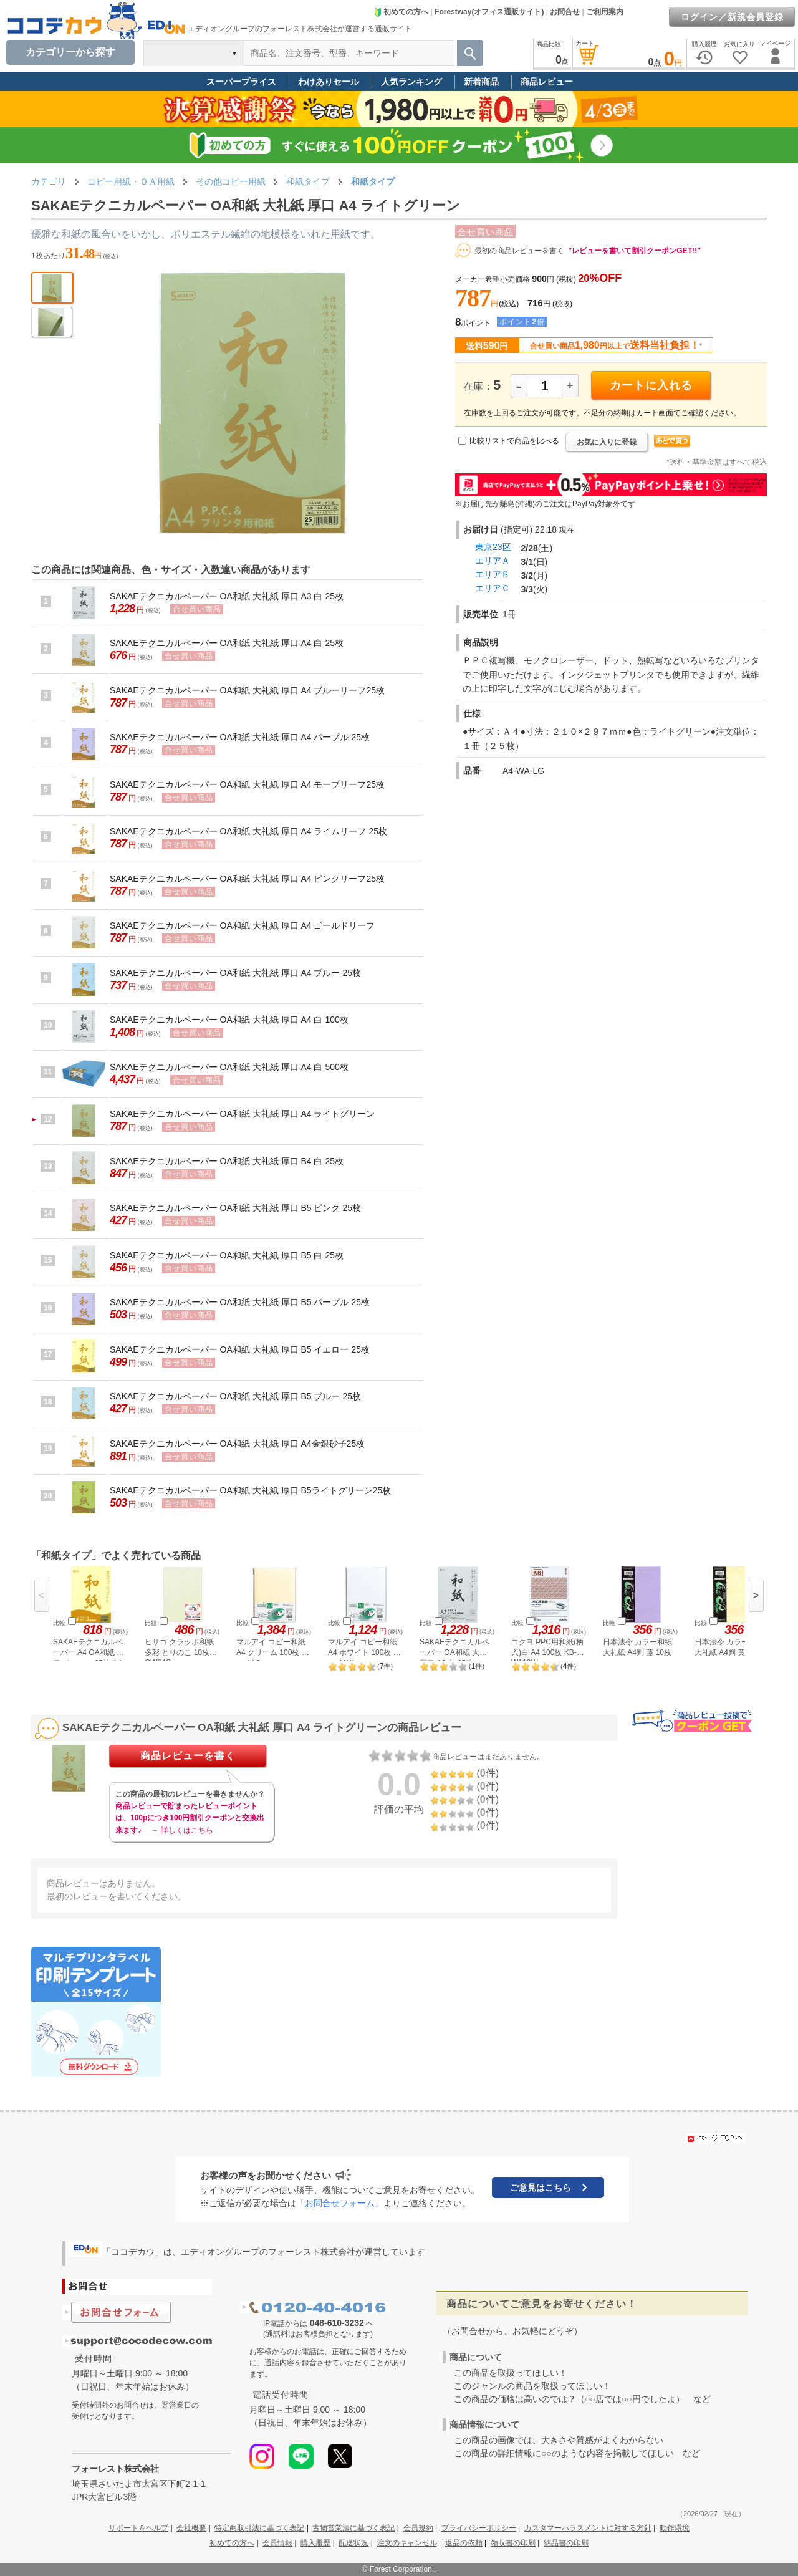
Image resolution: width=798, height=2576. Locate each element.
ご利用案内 (604, 11)
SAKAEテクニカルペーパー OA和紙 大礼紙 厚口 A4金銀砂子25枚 (237, 1444)
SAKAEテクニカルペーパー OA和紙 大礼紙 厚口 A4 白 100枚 (229, 1020)
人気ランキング (411, 82)
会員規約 (418, 2528)
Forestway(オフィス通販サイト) (489, 11)
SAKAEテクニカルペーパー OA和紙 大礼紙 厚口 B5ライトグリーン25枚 (250, 1490)
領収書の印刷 (513, 2543)
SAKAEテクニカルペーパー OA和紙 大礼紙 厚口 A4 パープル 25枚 (240, 737)
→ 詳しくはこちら (182, 1830)
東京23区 (493, 547)
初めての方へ (400, 11)
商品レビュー (547, 82)
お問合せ (565, 11)
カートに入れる (651, 385)
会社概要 (191, 2528)
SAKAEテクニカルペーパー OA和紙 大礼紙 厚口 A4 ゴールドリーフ (242, 925)
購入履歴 (315, 2543)
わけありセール (328, 82)
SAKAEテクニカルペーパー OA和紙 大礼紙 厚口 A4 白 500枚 (229, 1067)
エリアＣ (492, 588)
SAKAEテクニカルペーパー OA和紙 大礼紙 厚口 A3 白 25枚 (227, 596)
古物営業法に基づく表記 (353, 2528)
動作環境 (675, 2528)
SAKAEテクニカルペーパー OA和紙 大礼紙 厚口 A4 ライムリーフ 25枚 (248, 831)
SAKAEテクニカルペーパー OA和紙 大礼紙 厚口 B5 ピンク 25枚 (235, 1208)
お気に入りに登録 (607, 442)
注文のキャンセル (407, 2543)
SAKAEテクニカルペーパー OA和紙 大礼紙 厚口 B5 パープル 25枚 (240, 1302)
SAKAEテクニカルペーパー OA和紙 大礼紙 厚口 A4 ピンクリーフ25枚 (247, 879)
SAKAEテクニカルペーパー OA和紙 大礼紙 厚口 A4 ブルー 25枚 (235, 973)
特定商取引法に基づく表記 (259, 2528)
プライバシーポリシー (478, 2528)
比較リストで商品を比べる (514, 441)
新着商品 (481, 82)
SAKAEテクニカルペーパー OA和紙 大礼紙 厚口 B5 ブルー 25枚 (235, 1396)
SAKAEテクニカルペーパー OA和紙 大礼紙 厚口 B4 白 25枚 (227, 1161)
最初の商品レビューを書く (519, 250)
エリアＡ (492, 561)
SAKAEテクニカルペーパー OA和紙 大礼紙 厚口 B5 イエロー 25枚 (240, 1349)
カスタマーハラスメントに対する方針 (587, 2528)
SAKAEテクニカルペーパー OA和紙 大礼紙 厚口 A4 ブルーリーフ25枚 (247, 690)
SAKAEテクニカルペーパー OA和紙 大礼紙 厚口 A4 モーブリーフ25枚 (247, 784)
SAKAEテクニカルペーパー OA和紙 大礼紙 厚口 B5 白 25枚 (227, 1255)
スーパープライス (241, 82)
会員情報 (277, 2543)
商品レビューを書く (188, 1755)
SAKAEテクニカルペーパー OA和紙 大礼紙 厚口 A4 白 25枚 (227, 643)
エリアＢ (492, 574)
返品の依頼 (464, 2543)
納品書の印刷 (566, 2543)
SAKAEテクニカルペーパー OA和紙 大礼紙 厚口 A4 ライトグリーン (242, 1114)
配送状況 (353, 2543)
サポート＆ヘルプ (138, 2528)
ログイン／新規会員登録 (732, 17)
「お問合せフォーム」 (339, 2203)
